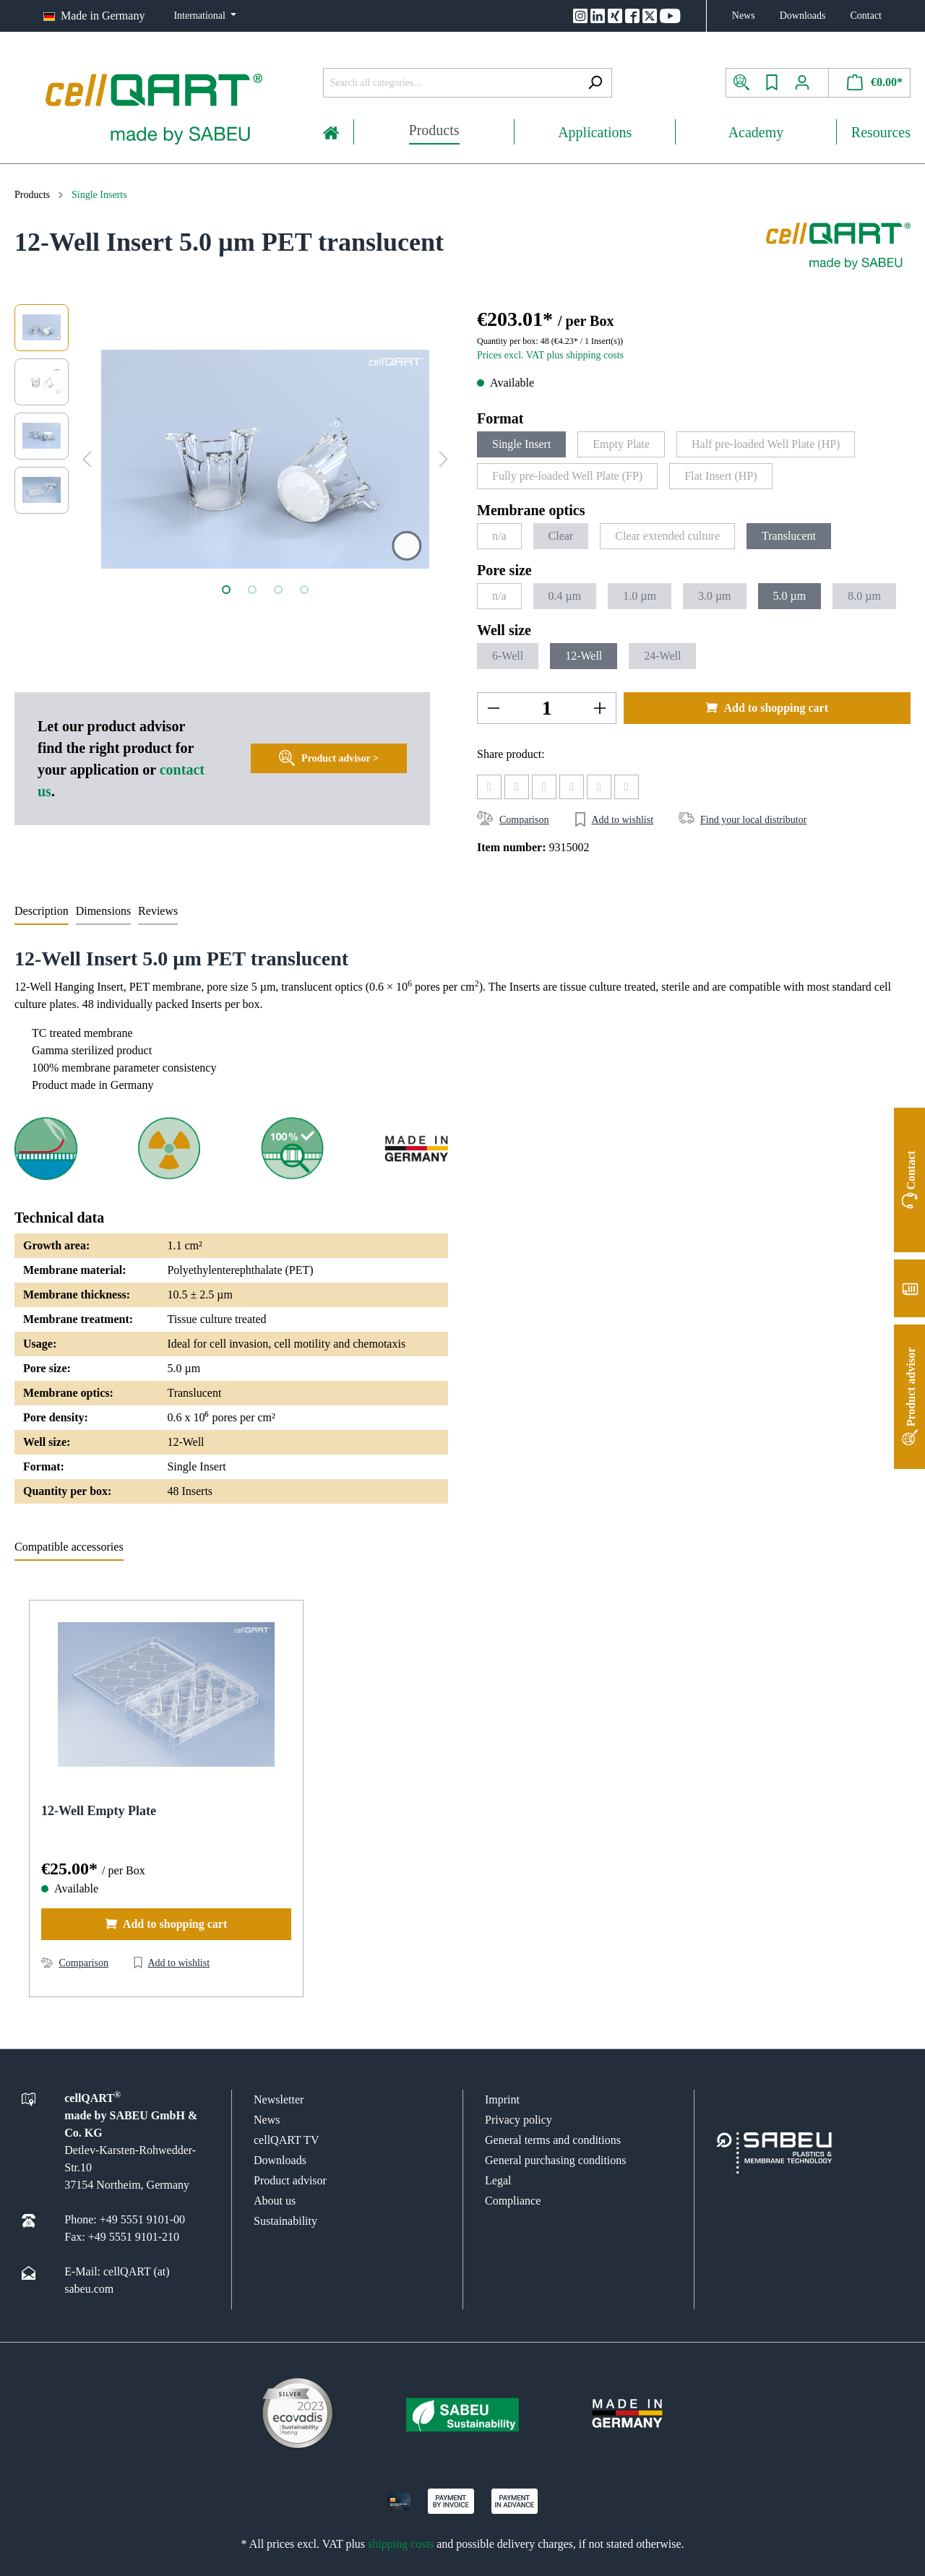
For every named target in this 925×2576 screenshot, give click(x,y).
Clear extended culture (667, 536)
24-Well (662, 656)
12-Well (583, 656)
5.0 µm (789, 596)
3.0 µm (714, 596)
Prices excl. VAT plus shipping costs (550, 355)
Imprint (502, 2099)
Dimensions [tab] (103, 911)
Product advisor (290, 2180)
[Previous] (87, 459)
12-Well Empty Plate (98, 1811)
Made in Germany (103, 15)
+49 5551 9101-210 (133, 2237)
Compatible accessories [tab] (69, 1547)
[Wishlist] (772, 83)
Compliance (513, 2200)
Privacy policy (518, 2120)
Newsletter (279, 2099)
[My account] (807, 83)
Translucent (789, 536)
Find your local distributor (753, 819)
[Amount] (546, 708)
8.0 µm (864, 596)
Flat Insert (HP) (720, 476)
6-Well (507, 656)
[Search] (595, 83)
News (743, 15)
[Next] (444, 459)
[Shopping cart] (870, 83)
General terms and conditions (553, 2140)
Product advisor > (329, 755)
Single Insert (521, 444)
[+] (599, 708)
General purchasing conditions (556, 2160)
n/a (499, 536)
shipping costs (401, 2544)
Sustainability (285, 2221)
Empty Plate (621, 444)
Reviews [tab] (158, 911)
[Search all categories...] (451, 83)
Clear (561, 536)
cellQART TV (286, 2140)
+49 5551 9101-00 (142, 2219)
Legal (498, 2180)
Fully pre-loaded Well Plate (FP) (567, 476)
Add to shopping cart (767, 707)
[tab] (41, 911)
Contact (866, 15)
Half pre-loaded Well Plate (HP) (766, 444)
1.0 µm (639, 596)
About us (275, 2200)
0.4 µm (565, 596)
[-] (493, 708)
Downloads (803, 15)
